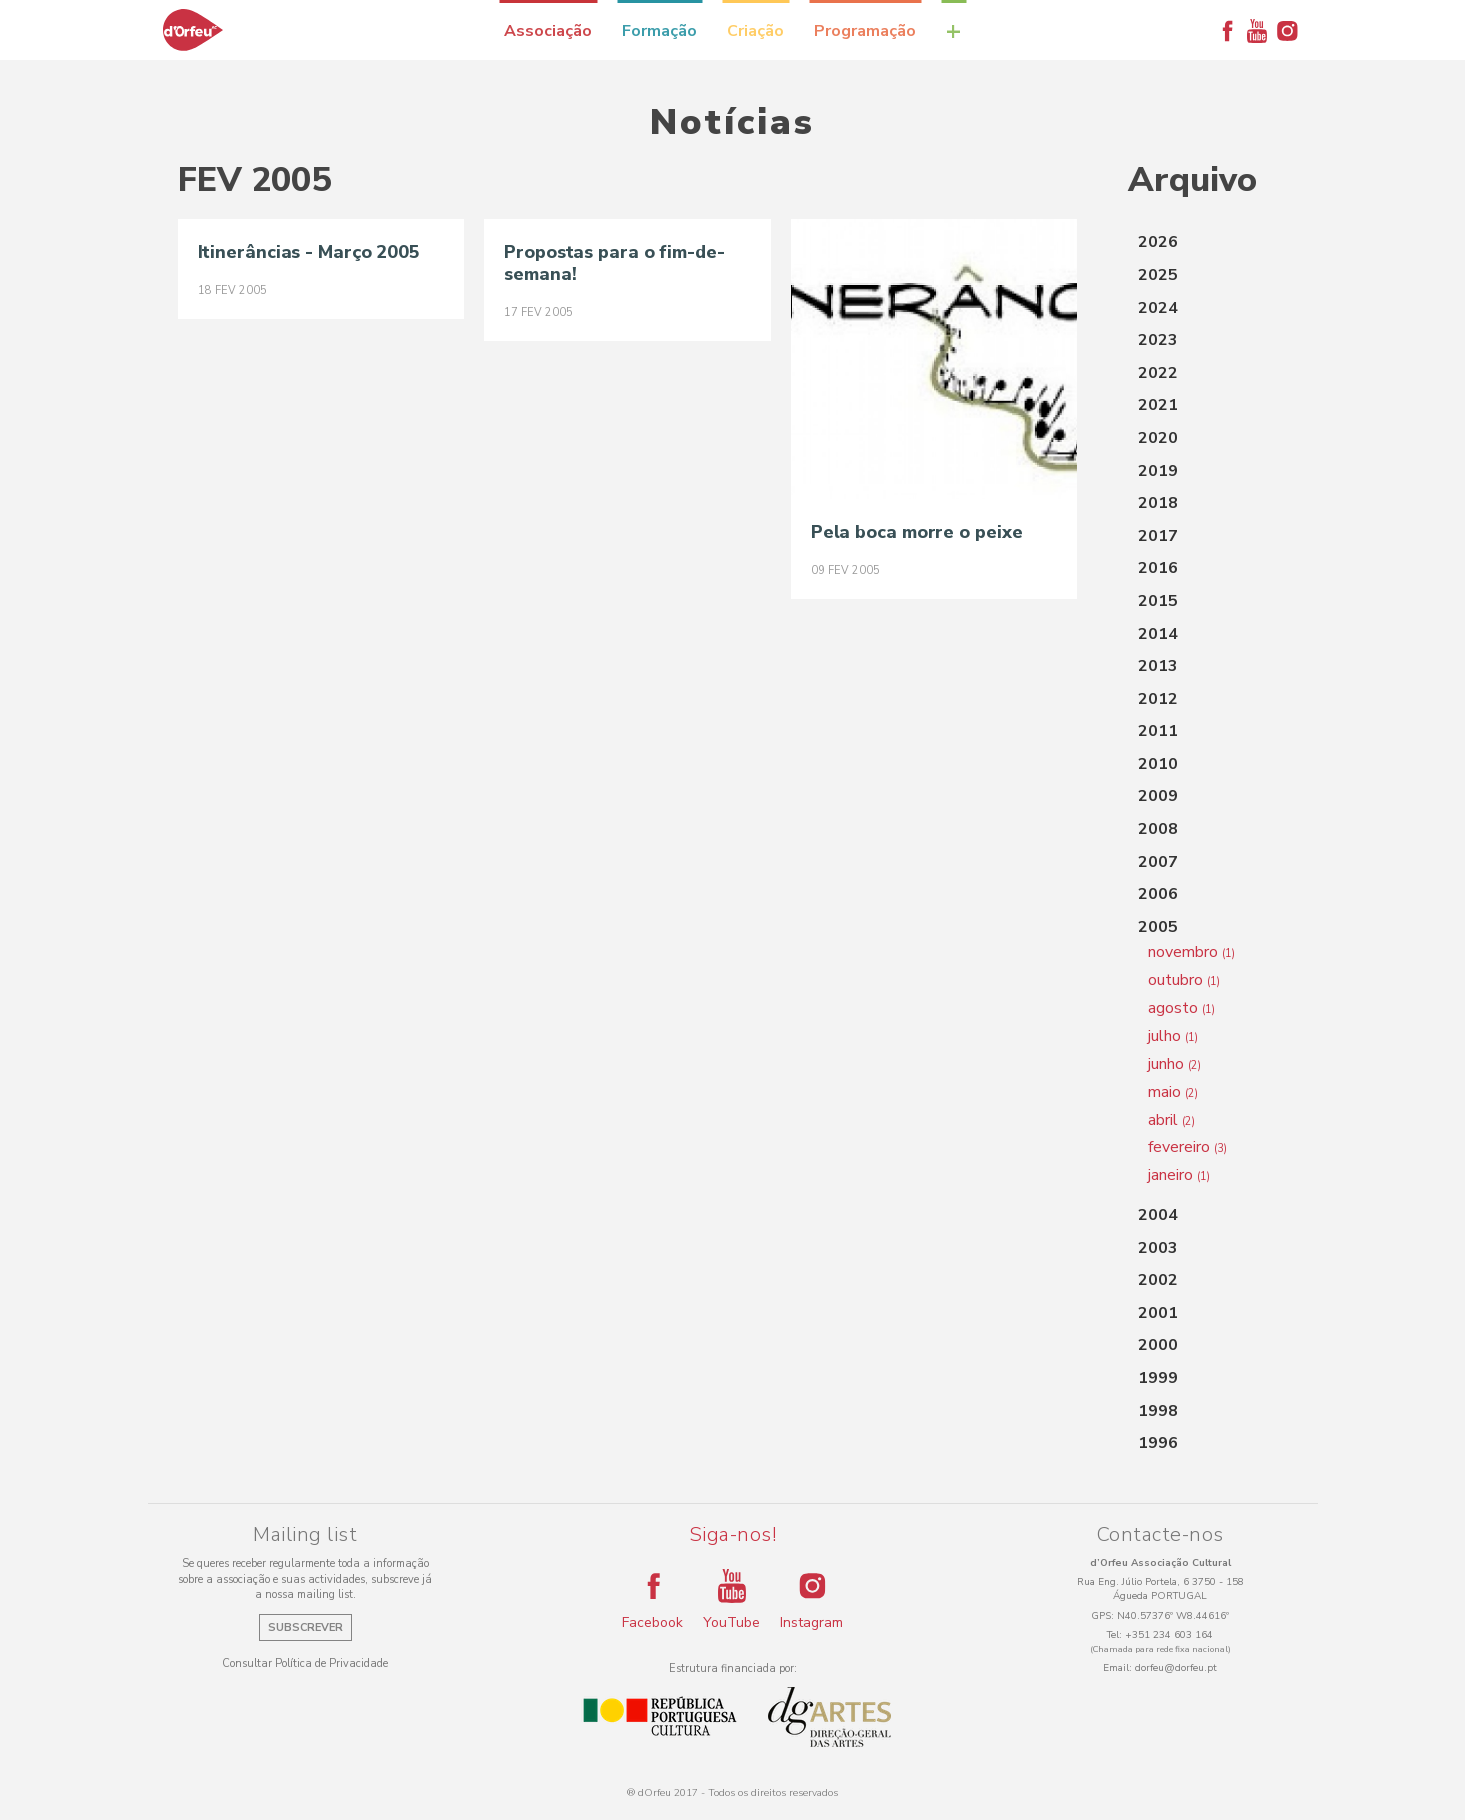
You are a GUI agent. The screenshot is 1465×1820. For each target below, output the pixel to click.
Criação (755, 31)
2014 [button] (1158, 634)
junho (1174, 1064)
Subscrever (305, 1627)
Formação (659, 31)
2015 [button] (1158, 601)
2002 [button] (1158, 1280)
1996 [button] (1158, 1443)
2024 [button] (1158, 308)
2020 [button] (1158, 438)
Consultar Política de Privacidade (305, 1663)
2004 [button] (1158, 1215)
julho (1173, 1036)
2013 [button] (1158, 666)
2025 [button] (1158, 275)
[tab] (1208, 243)
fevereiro (1187, 1147)
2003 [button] (1158, 1248)
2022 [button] (1158, 373)
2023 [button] (1158, 340)
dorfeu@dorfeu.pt (1176, 1668)
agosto (1181, 1008)
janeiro (1179, 1175)
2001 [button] (1158, 1313)
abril (1171, 1120)
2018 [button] (1158, 503)
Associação (548, 31)
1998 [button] (1158, 1411)
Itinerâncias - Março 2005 (309, 252)
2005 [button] (1158, 927)
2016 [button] (1158, 568)
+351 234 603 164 (1169, 1635)
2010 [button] (1158, 764)
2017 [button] (1158, 536)
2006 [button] (1158, 894)
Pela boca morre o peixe (917, 532)
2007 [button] (1158, 862)
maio (1173, 1092)
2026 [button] (1158, 242)
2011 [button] (1158, 731)
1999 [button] (1158, 1378)
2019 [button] (1158, 471)
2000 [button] (1158, 1345)
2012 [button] (1158, 699)
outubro (1184, 980)
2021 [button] (1158, 405)
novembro (1191, 952)
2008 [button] (1158, 829)
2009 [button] (1158, 796)
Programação (865, 31)
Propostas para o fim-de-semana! (614, 263)
